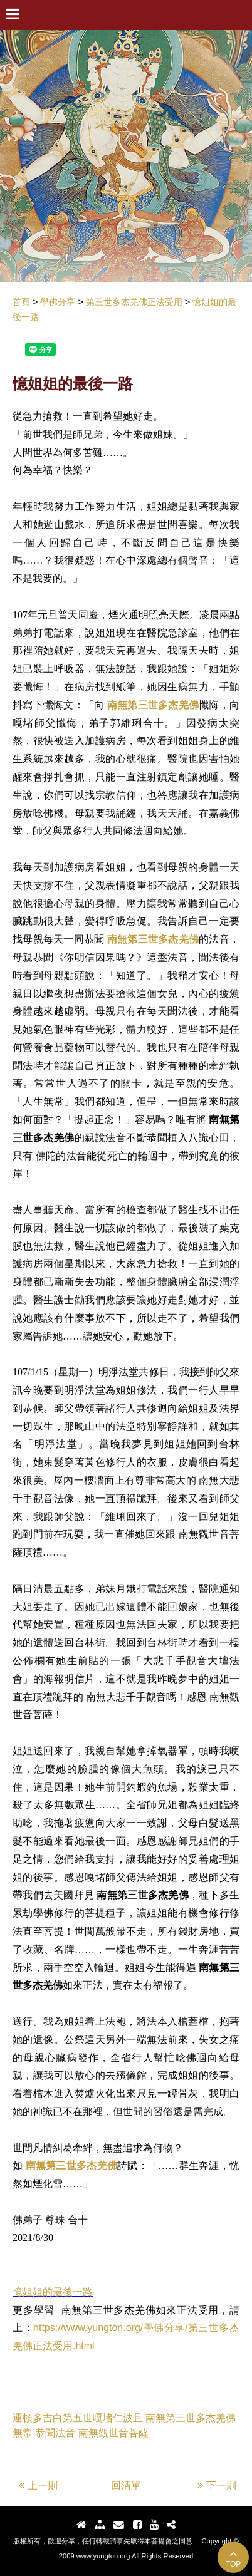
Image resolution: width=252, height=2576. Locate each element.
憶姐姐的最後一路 (53, 2292)
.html (84, 2346)
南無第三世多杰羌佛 (153, 705)
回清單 (126, 2485)
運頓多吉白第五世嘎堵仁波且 (78, 2418)
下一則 (216, 2485)
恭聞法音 (55, 2433)
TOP (233, 2558)
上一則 (38, 2485)
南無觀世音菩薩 (113, 2433)
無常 (23, 2433)
